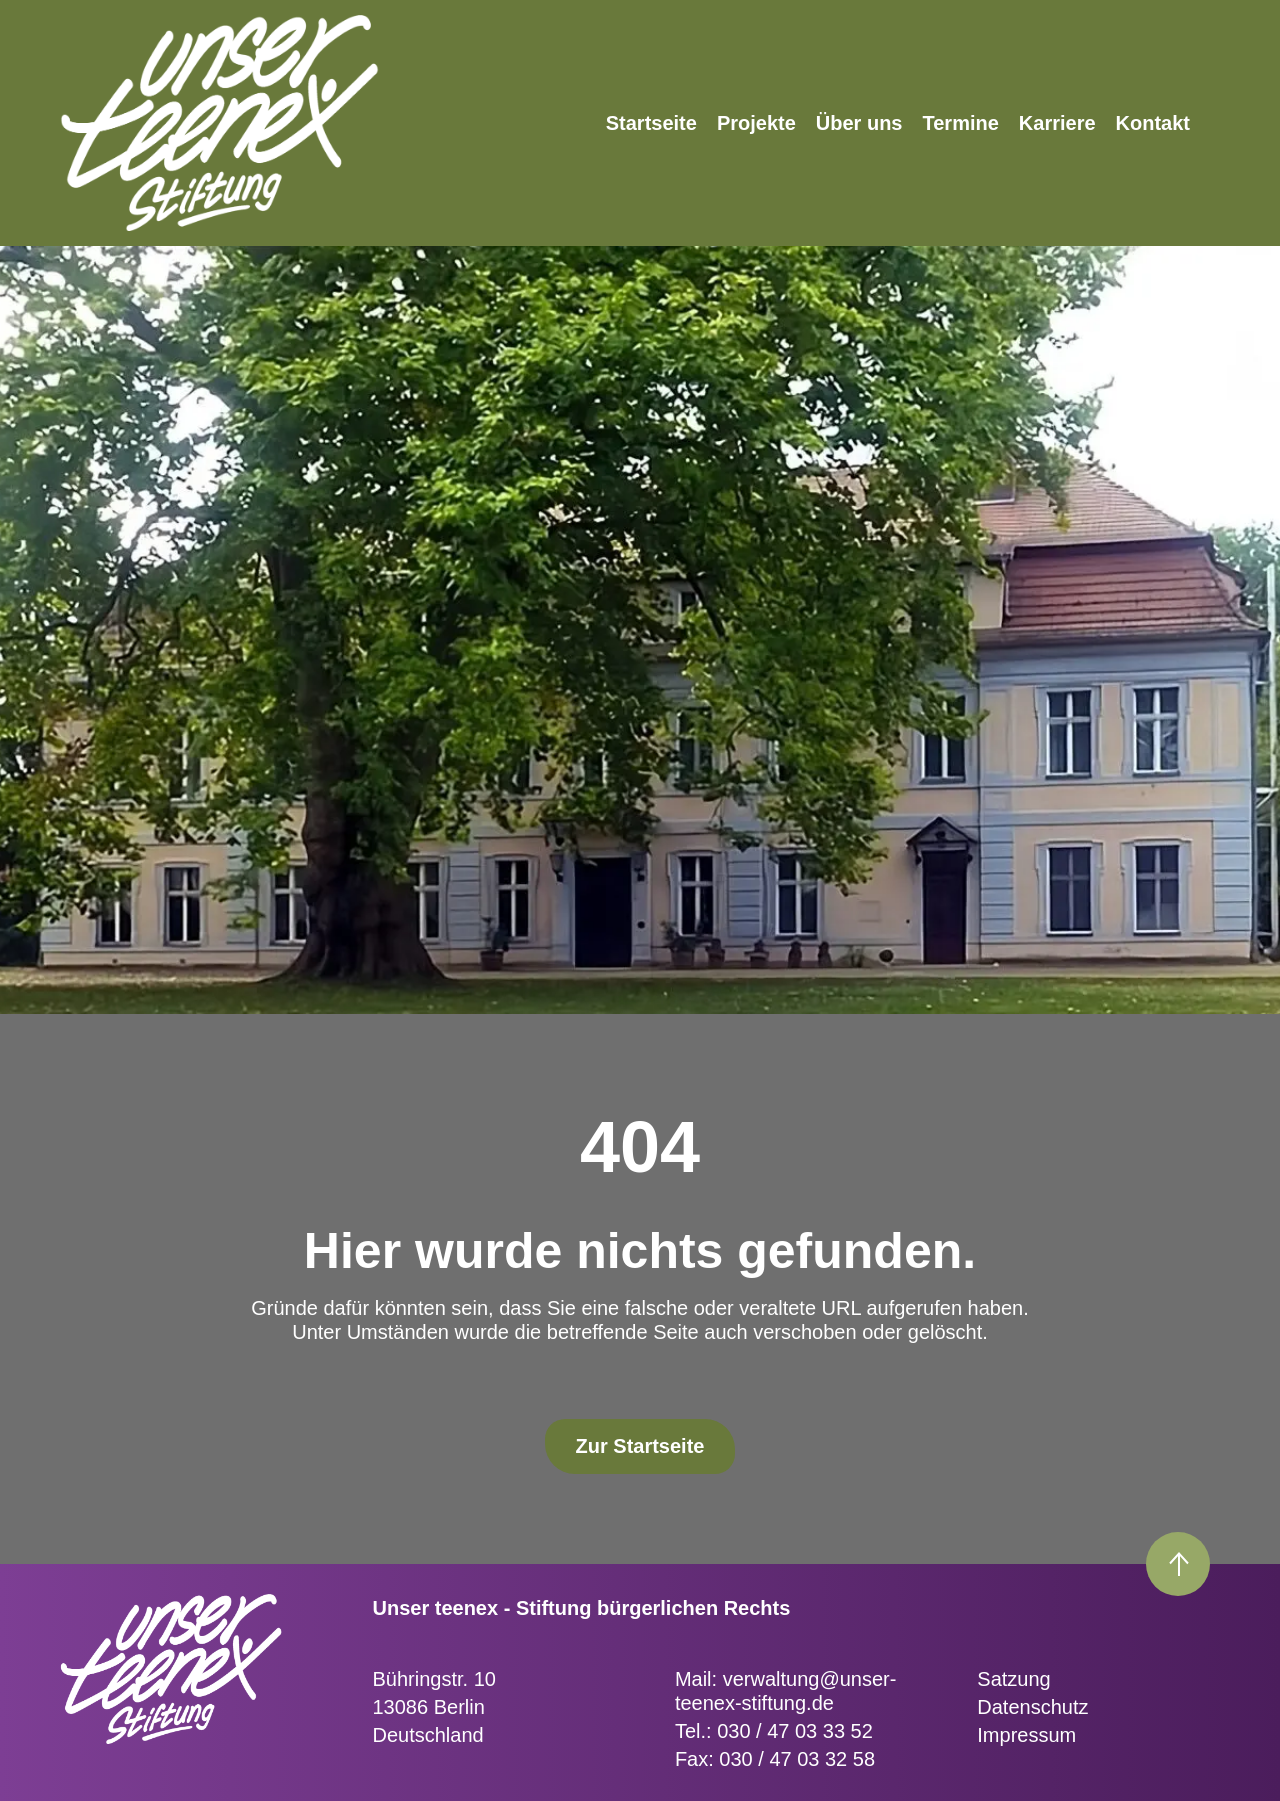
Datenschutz (1032, 1707)
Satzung (1013, 1679)
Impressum (1026, 1735)
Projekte (756, 123)
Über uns (859, 123)
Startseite (651, 123)
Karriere (1057, 123)
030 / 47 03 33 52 (795, 1731)
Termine (961, 123)
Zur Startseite (640, 1446)
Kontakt (1153, 123)
